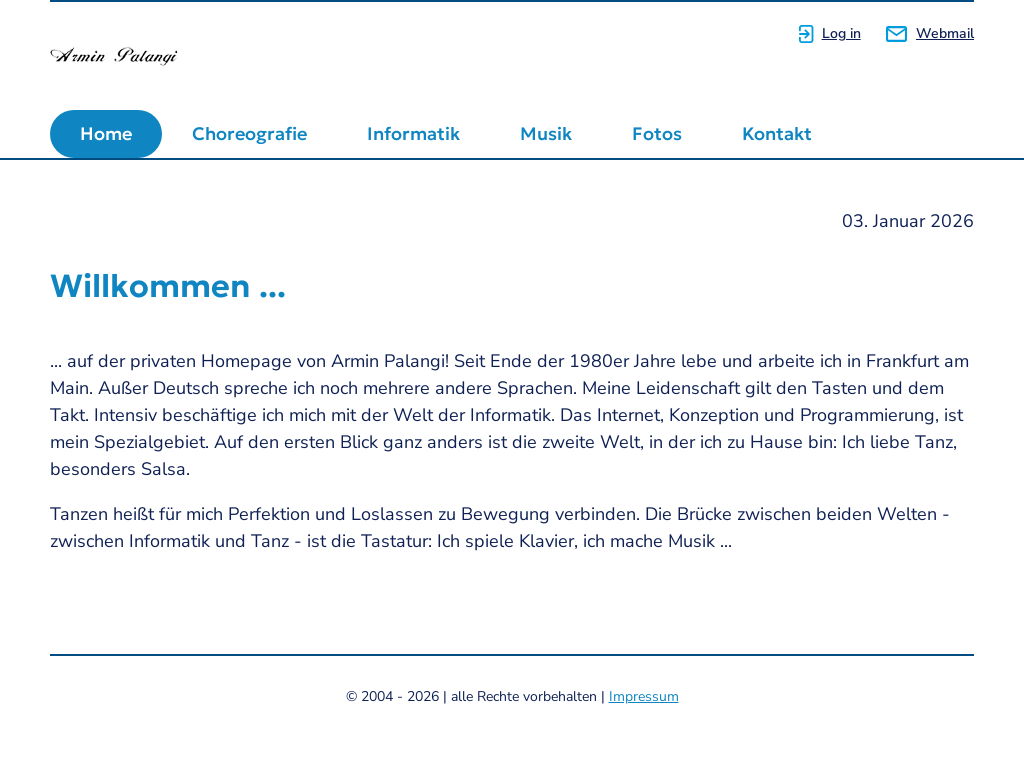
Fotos (657, 133)
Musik (546, 133)
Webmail (945, 33)
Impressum (644, 696)
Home (106, 133)
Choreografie (249, 133)
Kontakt (777, 133)
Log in (841, 33)
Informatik (413, 133)
